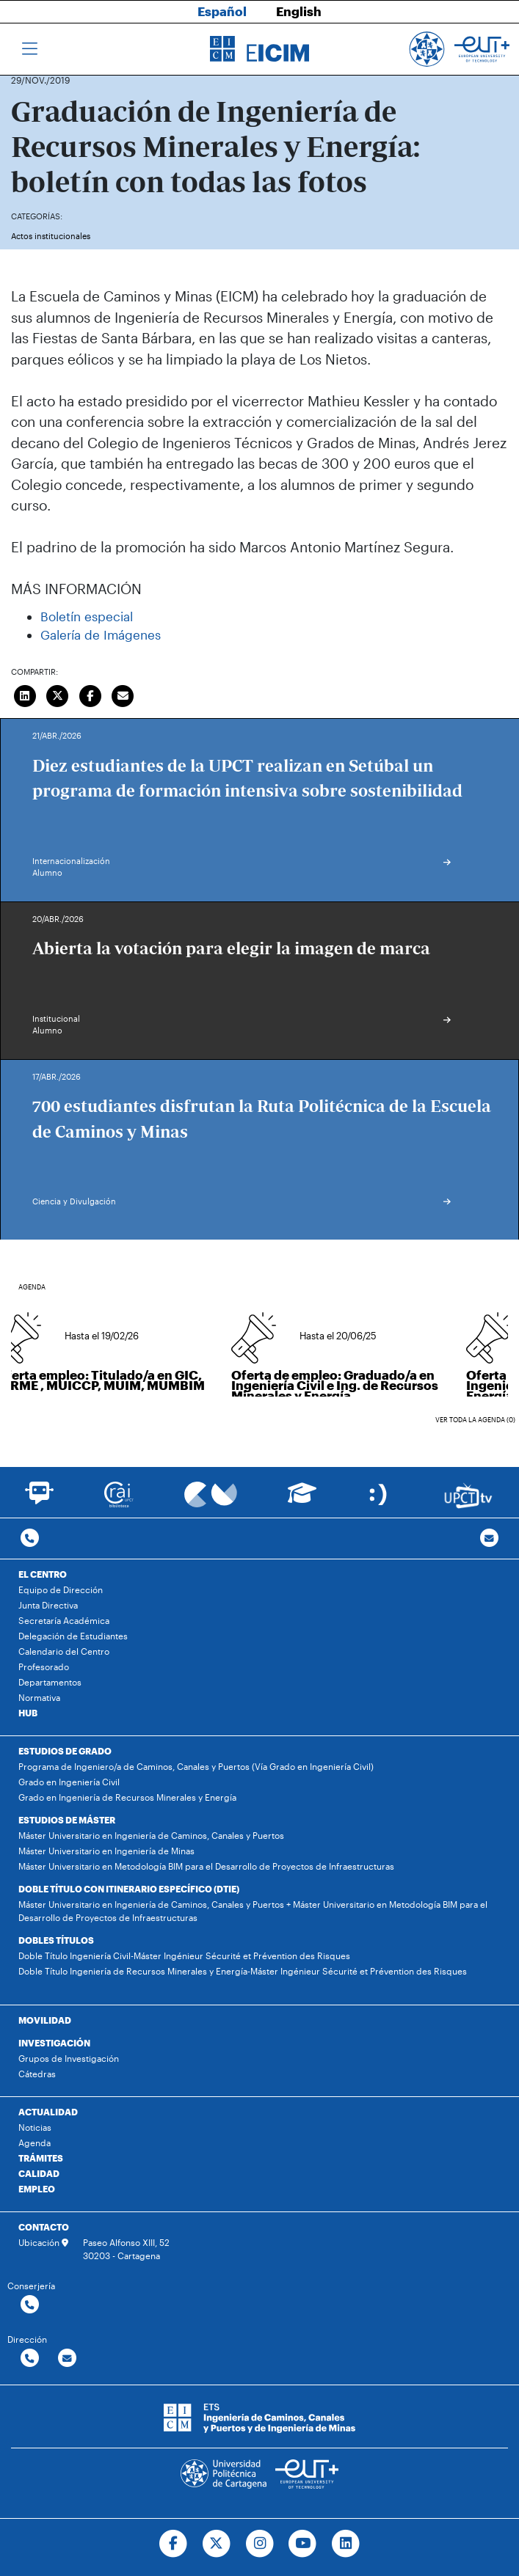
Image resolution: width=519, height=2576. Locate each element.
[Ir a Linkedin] (346, 2543)
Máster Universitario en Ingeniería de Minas (106, 1850)
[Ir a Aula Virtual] (302, 1499)
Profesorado (43, 1666)
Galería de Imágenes (100, 634)
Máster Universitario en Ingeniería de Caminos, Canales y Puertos (151, 1835)
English (299, 11)
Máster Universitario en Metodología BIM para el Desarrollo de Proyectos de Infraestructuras (206, 1866)
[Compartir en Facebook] (90, 694)
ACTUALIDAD (48, 2112)
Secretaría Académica (63, 1620)
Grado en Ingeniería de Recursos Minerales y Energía (127, 1797)
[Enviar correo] (123, 694)
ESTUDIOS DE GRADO (65, 1751)
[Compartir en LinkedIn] (25, 694)
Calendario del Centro (63, 1651)
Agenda (34, 2142)
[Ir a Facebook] (173, 2543)
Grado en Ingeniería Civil (69, 1782)
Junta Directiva (48, 1605)
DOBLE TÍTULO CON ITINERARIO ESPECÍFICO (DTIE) (128, 1889)
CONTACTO (43, 2227)
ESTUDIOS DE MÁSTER (66, 1820)
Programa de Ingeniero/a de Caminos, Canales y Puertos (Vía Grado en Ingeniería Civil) (196, 1766)
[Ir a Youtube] (303, 2543)
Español (222, 11)
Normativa (39, 1697)
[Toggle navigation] (29, 49)
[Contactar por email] (67, 2358)
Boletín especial (86, 616)
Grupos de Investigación (68, 2058)
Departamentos (49, 1682)
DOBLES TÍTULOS (56, 1940)
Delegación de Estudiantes (73, 1636)
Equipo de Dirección (60, 1589)
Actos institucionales (50, 236)
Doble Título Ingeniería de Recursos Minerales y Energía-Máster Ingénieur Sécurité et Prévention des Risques (242, 1971)
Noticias (34, 2127)
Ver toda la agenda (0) (475, 1420)
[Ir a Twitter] (216, 2543)
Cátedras (37, 2073)
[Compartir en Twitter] (58, 694)
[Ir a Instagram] (259, 2543)
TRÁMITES (40, 2158)
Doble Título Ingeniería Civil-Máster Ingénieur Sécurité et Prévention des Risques (184, 1955)
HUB (27, 1713)
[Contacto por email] (489, 1538)
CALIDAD (38, 2173)
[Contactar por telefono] (29, 1538)
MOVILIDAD (44, 2020)
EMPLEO (36, 2189)
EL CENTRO (42, 1574)
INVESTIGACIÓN (54, 2043)
